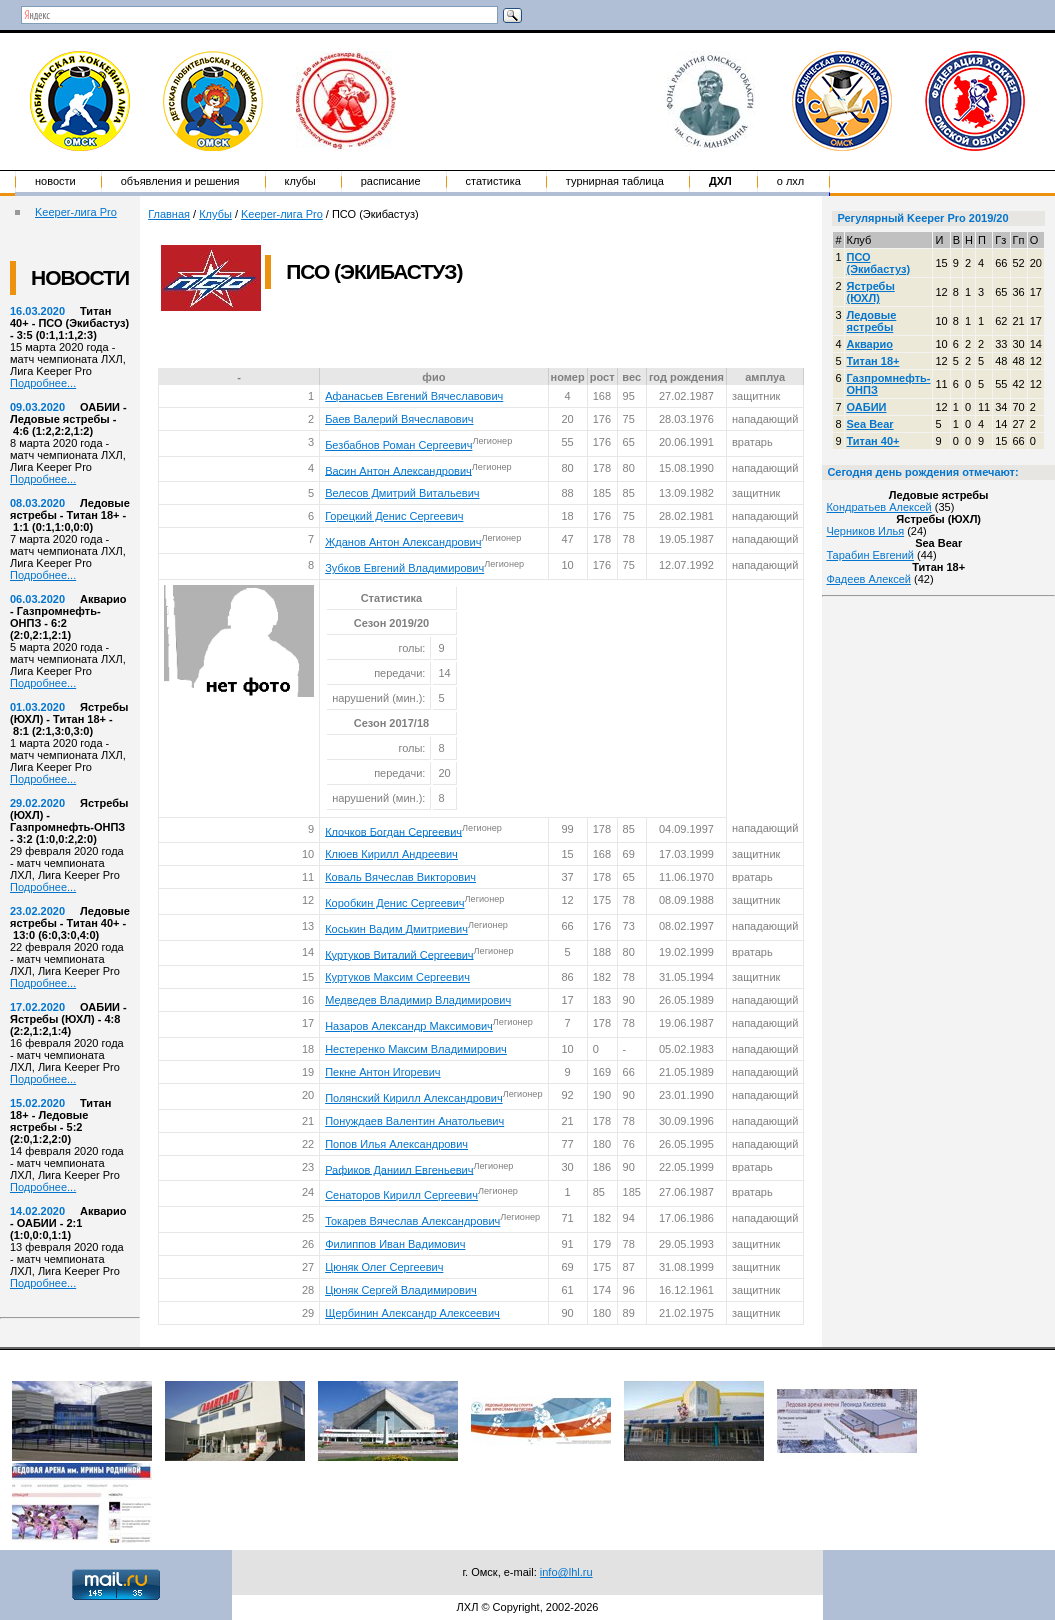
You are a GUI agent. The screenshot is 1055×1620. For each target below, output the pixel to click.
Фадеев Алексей (868, 579)
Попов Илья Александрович (396, 1144)
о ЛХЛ (791, 181)
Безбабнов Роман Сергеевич (398, 445)
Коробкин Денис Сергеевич (394, 903)
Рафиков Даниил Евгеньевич (399, 1169)
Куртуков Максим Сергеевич (397, 977)
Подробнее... (43, 383)
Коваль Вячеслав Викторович (400, 877)
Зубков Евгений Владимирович (404, 568)
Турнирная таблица (615, 181)
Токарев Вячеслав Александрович (412, 1221)
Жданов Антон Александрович (403, 542)
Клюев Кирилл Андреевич (391, 854)
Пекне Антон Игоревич (382, 1072)
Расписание (391, 181)
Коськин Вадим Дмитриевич (396, 929)
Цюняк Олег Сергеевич (384, 1267)
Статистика (493, 181)
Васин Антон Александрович (398, 470)
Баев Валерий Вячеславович (399, 419)
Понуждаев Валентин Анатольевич (414, 1121)
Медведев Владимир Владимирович (418, 1000)
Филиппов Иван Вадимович (395, 1244)
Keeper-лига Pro (76, 212)
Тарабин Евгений (870, 555)
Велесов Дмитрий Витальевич (402, 493)
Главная (169, 214)
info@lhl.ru (566, 1572)
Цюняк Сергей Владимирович (401, 1290)
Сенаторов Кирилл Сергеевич (401, 1195)
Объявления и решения (180, 181)
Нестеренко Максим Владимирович (416, 1049)
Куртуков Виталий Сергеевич (399, 954)
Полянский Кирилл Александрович (413, 1098)
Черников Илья (865, 531)
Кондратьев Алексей (878, 507)
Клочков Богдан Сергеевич (393, 831)
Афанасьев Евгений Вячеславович (414, 396)
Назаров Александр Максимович (409, 1026)
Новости (55, 181)
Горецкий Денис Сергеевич (394, 516)
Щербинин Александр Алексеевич (412, 1313)
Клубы (300, 181)
